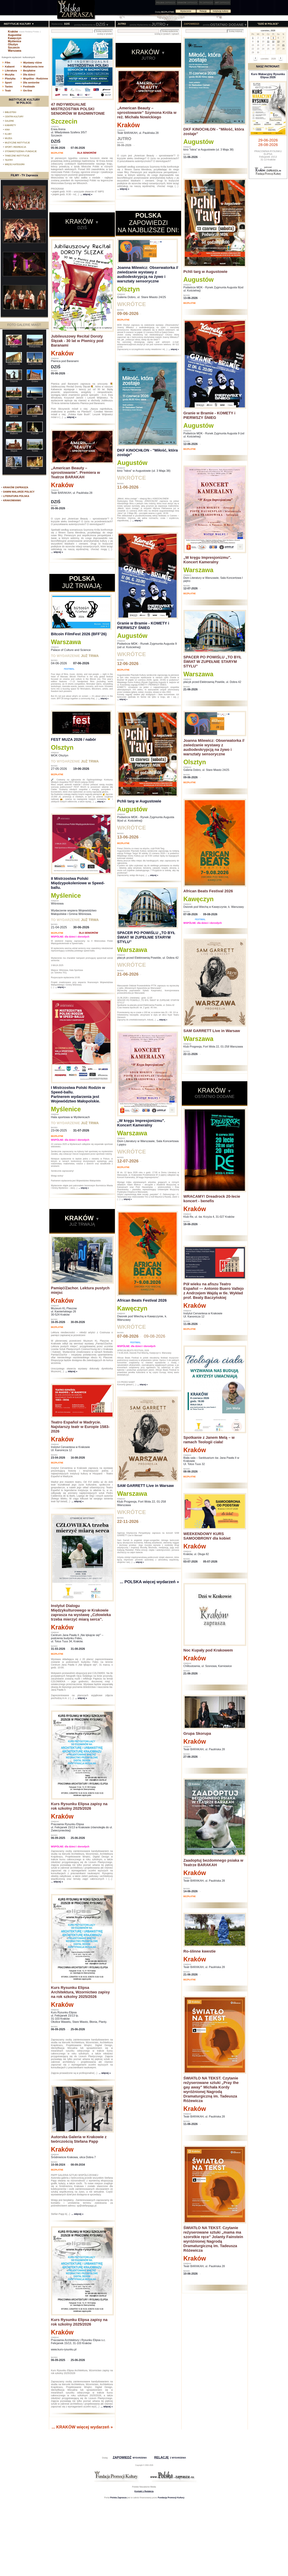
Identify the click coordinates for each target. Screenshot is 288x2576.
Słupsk (14, 449)
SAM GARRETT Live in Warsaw (145, 1485)
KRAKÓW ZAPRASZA (15, 487)
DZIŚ (67, 23)
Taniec (9, 86)
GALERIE (9, 121)
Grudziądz (14, 397)
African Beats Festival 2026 (142, 1300)
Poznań (35, 432)
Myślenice (14, 41)
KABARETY (10, 125)
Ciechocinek (14, 362)
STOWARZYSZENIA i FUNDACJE (21, 151)
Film (7, 62)
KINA (7, 129)
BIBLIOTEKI (10, 112)
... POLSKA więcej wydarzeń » (149, 1581)
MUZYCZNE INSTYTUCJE (17, 142)
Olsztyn (13, 44)
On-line (27, 90)
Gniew (35, 380)
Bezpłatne (29, 70)
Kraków (13, 31)
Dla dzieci (29, 74)
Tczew (35, 449)
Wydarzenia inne (33, 66)
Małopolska (35, 345)
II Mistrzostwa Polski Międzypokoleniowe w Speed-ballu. (78, 883)
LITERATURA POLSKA (16, 496)
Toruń (14, 467)
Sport (8, 82)
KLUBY (8, 134)
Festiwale (29, 86)
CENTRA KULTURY (14, 116)
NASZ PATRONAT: (268, 66)
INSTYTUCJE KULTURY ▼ (19, 23)
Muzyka (9, 74)
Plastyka (10, 78)
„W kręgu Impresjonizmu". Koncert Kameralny (141, 1122)
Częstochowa (35, 362)
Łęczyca (14, 415)
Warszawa (14, 50)
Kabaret (10, 66)
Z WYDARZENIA (170, 2458)
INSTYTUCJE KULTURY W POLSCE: (24, 101)
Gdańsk (14, 380)
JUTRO (122, 23)
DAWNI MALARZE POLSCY (18, 491)
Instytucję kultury (220, 11)
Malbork (14, 432)
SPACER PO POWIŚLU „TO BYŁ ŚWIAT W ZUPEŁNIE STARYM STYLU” (146, 937)
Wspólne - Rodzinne (35, 78)
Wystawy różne (32, 62)
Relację (203, 11)
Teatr (8, 90)
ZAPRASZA (165, 3)
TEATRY (9, 160)
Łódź (35, 415)
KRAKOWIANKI (12, 500)
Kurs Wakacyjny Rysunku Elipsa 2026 (268, 76)
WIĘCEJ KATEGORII (15, 164)
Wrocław (35, 467)
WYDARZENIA (130, 2458)
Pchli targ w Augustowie (139, 801)
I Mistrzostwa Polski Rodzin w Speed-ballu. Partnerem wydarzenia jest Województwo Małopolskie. (78, 1094)
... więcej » (86, 194)
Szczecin (14, 47)
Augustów (14, 35)
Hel (35, 397)
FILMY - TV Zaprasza (24, 175)
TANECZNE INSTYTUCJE (17, 156)
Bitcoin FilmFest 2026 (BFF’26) (79, 634)
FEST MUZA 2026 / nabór (73, 739)
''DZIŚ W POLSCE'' (268, 23)
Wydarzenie (185, 11)
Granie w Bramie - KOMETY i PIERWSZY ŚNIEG (143, 625)
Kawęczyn (14, 38)
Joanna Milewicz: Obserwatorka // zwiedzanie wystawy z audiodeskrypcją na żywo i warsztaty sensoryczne (147, 274)
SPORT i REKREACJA (15, 147)
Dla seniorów (31, 82)
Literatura (11, 70)
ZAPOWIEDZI (191, 23)
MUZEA (8, 138)
